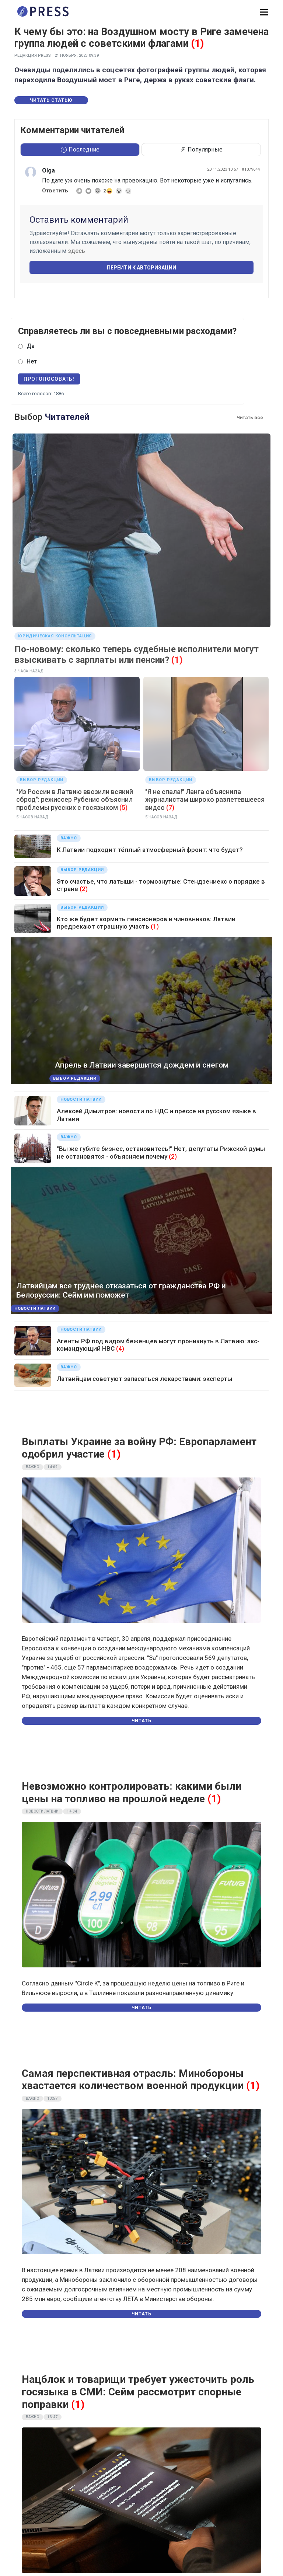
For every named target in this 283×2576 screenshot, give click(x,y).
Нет (32, 361)
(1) (197, 43)
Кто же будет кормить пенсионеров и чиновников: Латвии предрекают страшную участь (146, 922)
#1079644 (251, 169)
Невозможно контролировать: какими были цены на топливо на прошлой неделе (131, 1792)
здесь (76, 250)
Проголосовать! (49, 379)
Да (31, 345)
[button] (264, 12)
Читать (141, 1720)
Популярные (201, 149)
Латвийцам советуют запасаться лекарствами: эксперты (144, 1378)
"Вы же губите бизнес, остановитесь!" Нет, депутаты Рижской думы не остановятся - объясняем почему (161, 1152)
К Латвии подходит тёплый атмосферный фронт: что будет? (150, 849)
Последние (80, 149)
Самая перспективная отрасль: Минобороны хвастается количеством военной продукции (133, 2079)
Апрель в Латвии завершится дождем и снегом (141, 1065)
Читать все (250, 417)
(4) (120, 1348)
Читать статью (51, 100)
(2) (84, 888)
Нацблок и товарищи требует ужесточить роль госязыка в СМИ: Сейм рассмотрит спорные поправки (138, 2391)
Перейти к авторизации (141, 268)
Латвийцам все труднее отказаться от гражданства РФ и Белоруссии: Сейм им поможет (121, 1290)
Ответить (55, 190)
